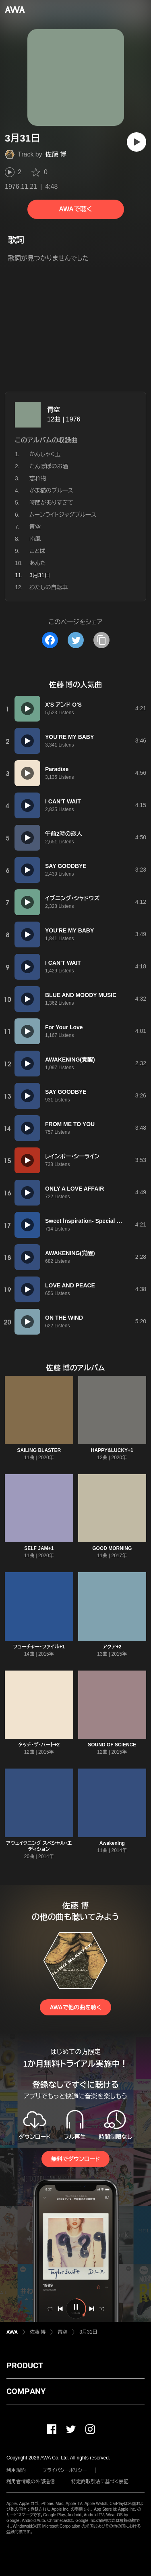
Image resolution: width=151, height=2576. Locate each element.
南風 (35, 539)
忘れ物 (37, 478)
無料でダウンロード (75, 2159)
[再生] (136, 142)
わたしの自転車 (48, 587)
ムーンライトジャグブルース (62, 514)
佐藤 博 (56, 154)
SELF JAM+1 (39, 1548)
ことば (37, 551)
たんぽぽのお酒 (48, 466)
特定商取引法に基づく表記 (99, 2481)
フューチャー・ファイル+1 (39, 1647)
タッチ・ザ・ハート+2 (39, 1745)
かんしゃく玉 (44, 454)
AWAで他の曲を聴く (75, 2007)
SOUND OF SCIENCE (112, 1745)
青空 (53, 409)
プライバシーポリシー (64, 2470)
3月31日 (88, 2332)
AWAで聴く (75, 209)
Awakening (112, 1843)
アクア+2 (112, 1647)
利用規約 (16, 2470)
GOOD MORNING (112, 1548)
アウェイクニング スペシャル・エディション (39, 1846)
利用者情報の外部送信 (30, 2481)
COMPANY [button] (26, 2391)
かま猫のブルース (51, 490)
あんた (37, 563)
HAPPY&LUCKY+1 (112, 1450)
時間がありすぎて (51, 502)
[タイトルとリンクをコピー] (101, 640)
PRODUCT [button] (24, 2365)
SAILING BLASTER (39, 1450)
